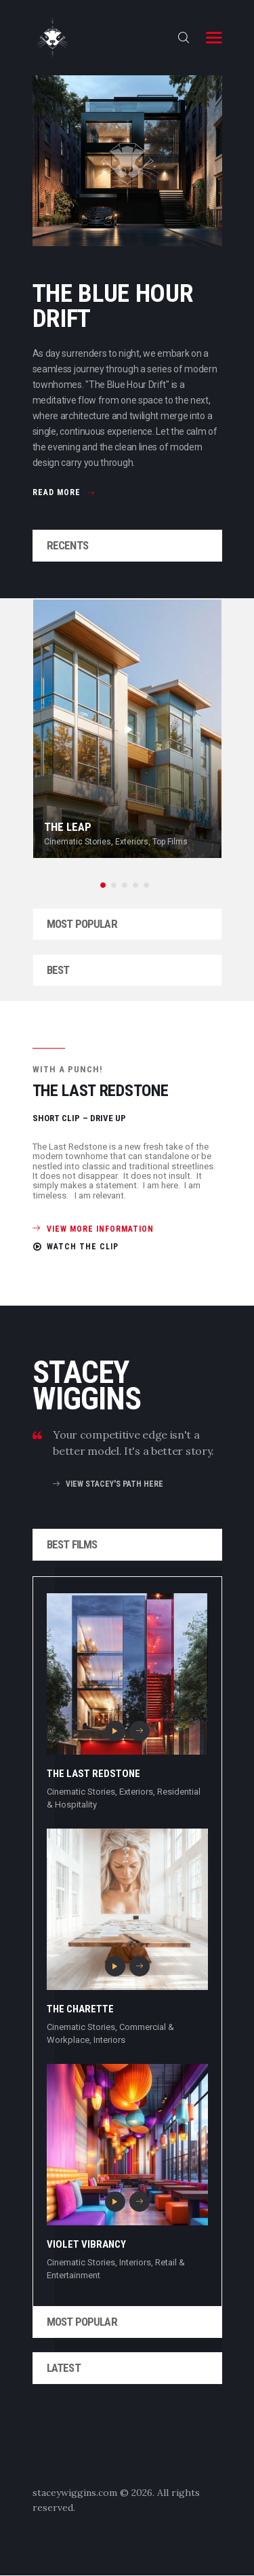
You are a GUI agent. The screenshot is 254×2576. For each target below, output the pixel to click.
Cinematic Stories (77, 841)
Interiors (109, 2040)
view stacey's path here (114, 1484)
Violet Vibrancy (86, 2244)
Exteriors (131, 841)
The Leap (67, 827)
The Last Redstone (93, 1774)
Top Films (170, 841)
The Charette (80, 2009)
